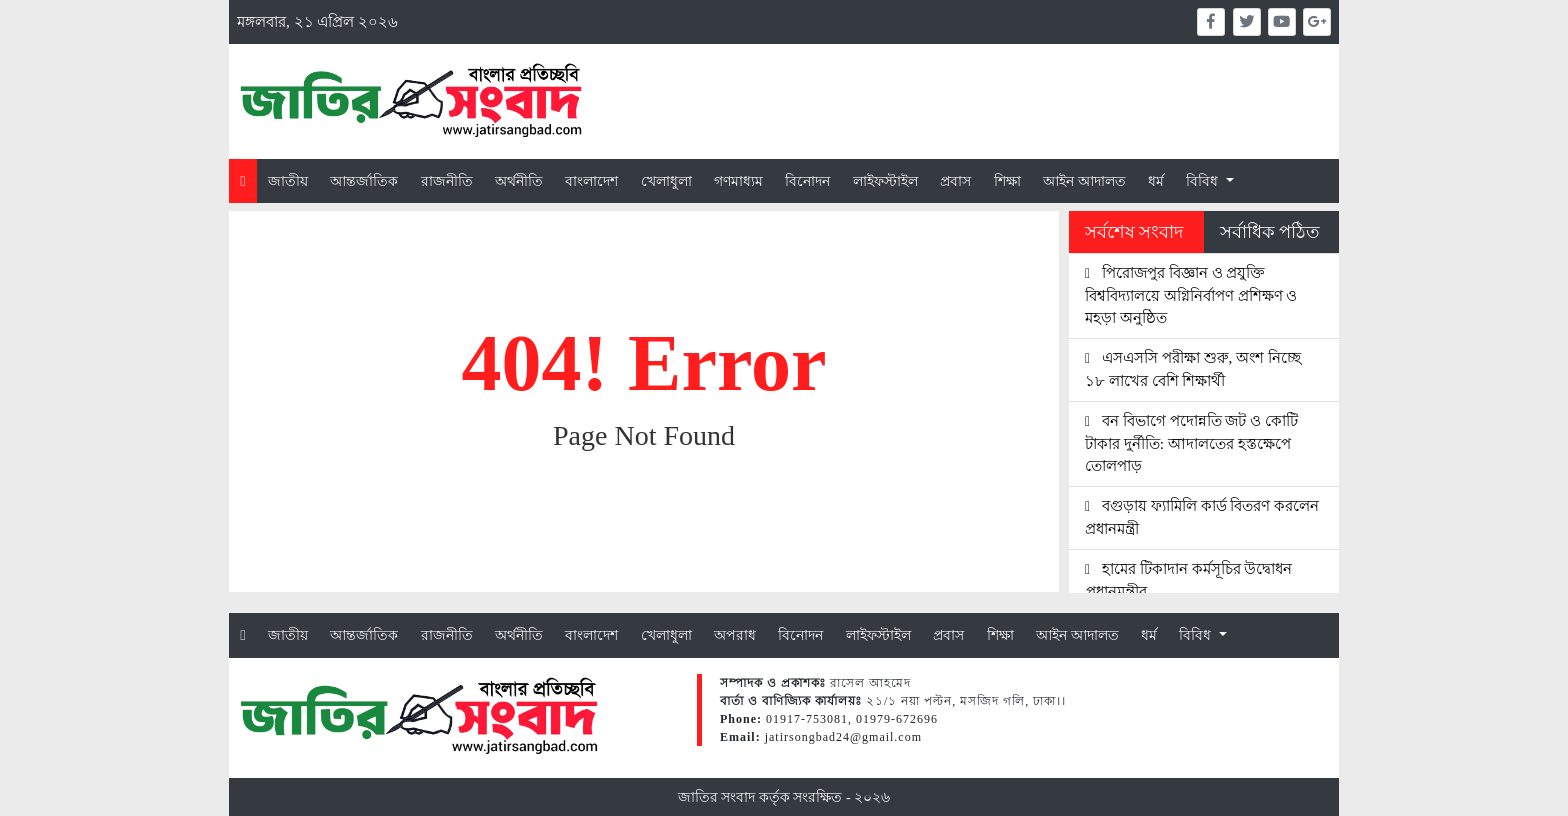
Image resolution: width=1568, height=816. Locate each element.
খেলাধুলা (666, 181)
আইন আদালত (1084, 181)
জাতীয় (288, 181)
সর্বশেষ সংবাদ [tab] (1134, 232)
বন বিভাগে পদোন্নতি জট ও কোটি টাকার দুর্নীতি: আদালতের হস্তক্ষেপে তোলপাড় (1191, 443)
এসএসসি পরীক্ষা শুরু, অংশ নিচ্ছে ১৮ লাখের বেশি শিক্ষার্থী (1193, 369)
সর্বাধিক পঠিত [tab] (1270, 232)
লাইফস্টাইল (885, 181)
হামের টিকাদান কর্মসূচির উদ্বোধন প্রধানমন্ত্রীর (1188, 580)
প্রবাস (955, 181)
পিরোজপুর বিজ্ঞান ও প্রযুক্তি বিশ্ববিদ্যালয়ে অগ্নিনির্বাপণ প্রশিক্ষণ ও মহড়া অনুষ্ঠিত (1191, 295)
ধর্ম (1156, 181)
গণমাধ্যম (738, 181)
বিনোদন (807, 181)
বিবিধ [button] (1204, 181)
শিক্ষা (1007, 181)
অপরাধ (735, 635)
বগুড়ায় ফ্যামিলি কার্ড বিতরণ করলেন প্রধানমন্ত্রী (1202, 517)
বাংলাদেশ (591, 181)
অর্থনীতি (519, 181)
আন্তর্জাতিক (364, 181)
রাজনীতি (447, 181)
